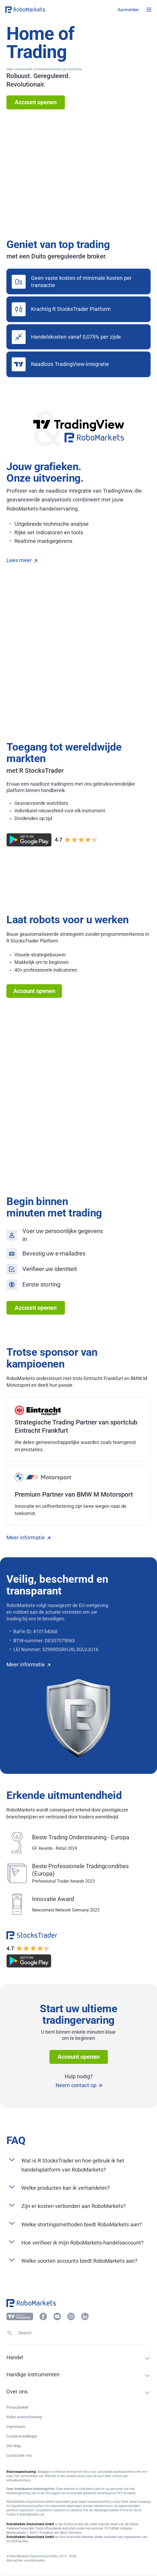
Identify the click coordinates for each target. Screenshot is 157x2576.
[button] (37, 9)
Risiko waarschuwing (24, 2417)
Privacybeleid (17, 2407)
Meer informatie (28, 1537)
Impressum (15, 2426)
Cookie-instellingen (21, 2436)
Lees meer (21, 560)
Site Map (13, 2446)
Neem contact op (79, 2085)
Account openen (36, 102)
